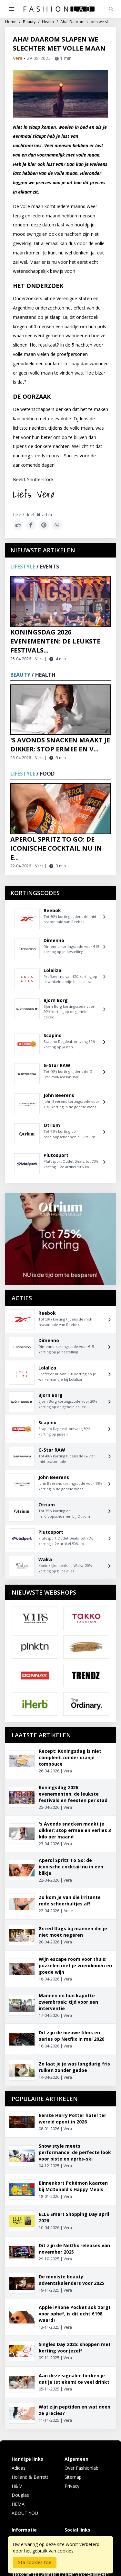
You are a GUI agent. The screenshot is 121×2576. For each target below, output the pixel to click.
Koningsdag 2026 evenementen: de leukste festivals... (55, 641)
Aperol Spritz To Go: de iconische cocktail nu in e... (56, 848)
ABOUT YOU (25, 2513)
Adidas (18, 2468)
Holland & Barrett (30, 2477)
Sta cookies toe (34, 2562)
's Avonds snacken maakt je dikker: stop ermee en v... (60, 744)
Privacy (72, 2486)
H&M (17, 2486)
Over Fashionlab (81, 2468)
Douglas (20, 2495)
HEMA (18, 2504)
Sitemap (73, 2477)
